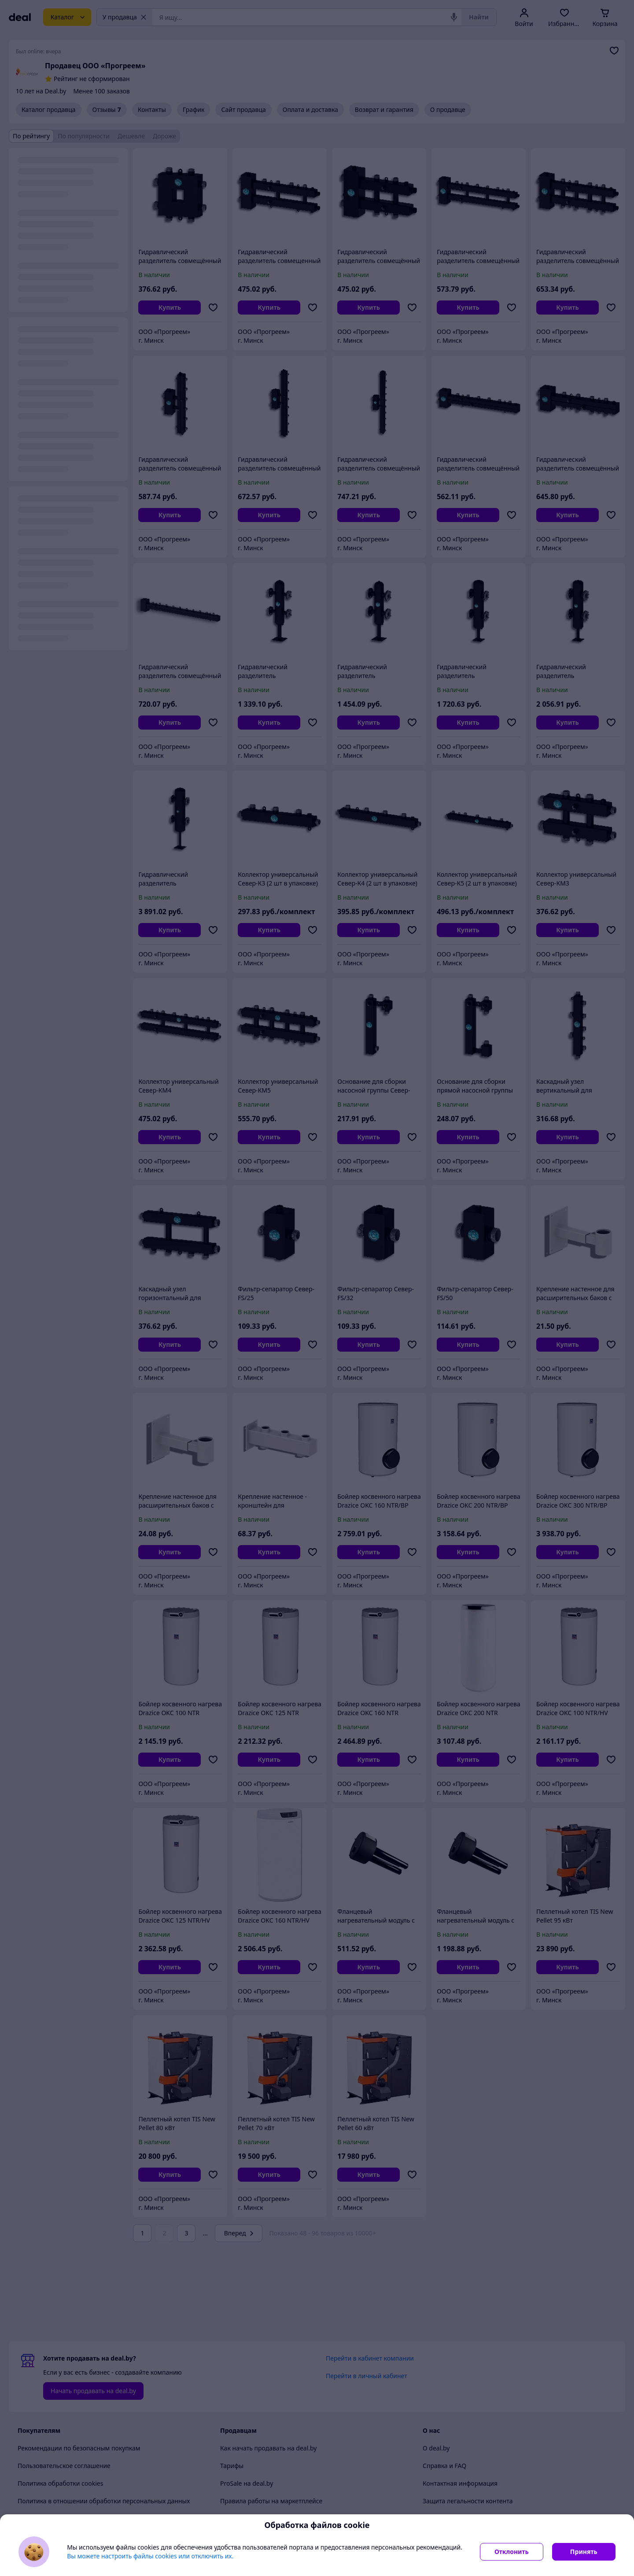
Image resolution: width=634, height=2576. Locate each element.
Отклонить (511, 2551)
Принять (583, 2551)
